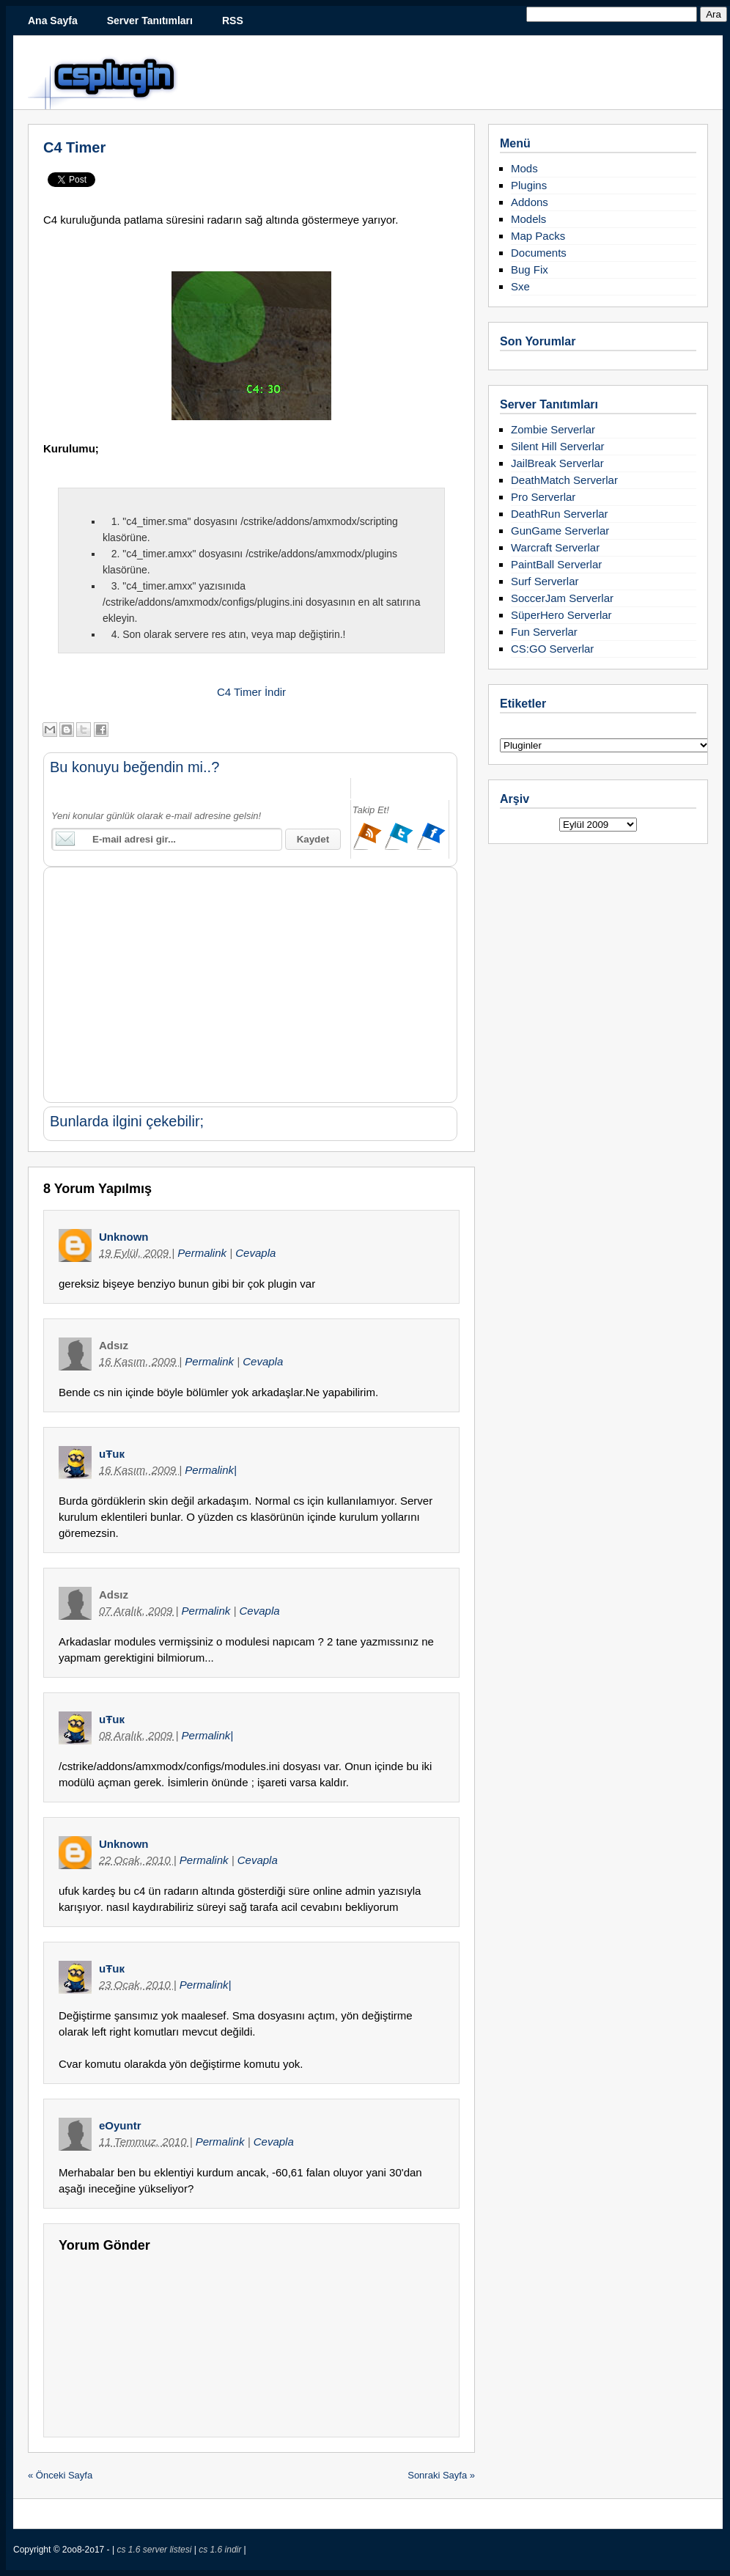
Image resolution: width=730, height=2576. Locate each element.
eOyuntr (120, 2125)
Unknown (124, 1236)
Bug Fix (529, 269)
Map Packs (538, 236)
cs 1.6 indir (221, 2549)
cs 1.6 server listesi (155, 2549)
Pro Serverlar (543, 497)
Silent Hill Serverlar (558, 446)
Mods (524, 168)
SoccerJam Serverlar (562, 598)
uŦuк (112, 1453)
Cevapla (255, 1253)
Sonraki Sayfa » (441, 2475)
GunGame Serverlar (560, 530)
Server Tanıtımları (150, 20)
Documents (539, 252)
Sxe (520, 286)
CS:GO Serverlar (552, 648)
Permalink (203, 1253)
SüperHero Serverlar (561, 615)
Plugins (529, 185)
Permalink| (211, 1470)
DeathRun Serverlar (559, 513)
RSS (232, 20)
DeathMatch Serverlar (564, 480)
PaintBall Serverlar (556, 564)
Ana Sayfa (53, 20)
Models (528, 219)
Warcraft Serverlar (555, 547)
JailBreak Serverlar (557, 463)
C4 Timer (74, 147)
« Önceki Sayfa (60, 2475)
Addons (529, 202)
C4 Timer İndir (251, 692)
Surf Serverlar (545, 581)
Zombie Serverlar (553, 429)
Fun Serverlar (544, 631)
